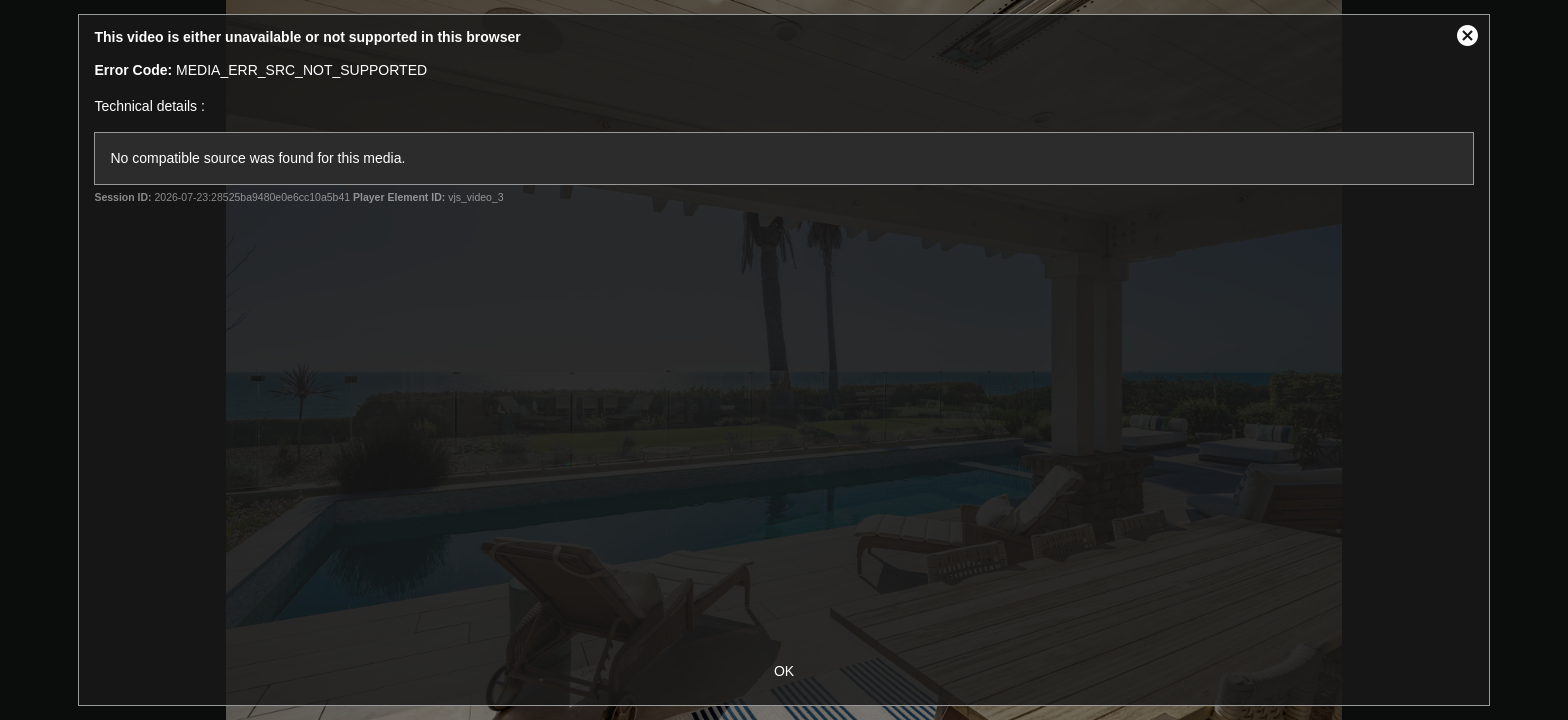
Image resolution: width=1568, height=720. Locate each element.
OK (784, 671)
